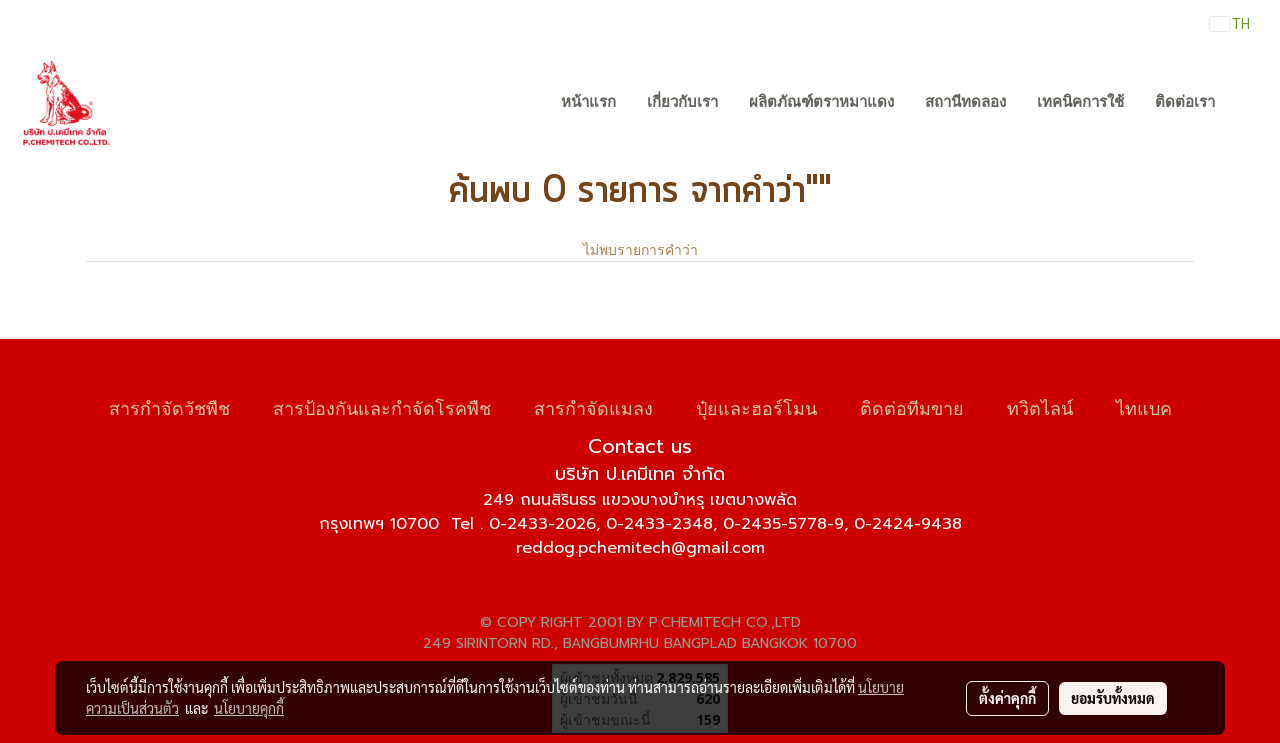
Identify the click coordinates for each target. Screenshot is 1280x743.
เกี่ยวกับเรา (682, 102)
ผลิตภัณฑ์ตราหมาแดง (821, 102)
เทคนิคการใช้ (1080, 102)
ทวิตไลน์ (1040, 406)
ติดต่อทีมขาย (912, 406)
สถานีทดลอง (965, 102)
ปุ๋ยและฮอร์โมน (756, 406)
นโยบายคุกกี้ (249, 708)
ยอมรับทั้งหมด (1113, 698)
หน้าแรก (588, 102)
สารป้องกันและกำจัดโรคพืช (382, 406)
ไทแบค (1144, 406)
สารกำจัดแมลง (593, 406)
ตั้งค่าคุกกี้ (1007, 698)
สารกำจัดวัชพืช (169, 406)
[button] (1249, 103)
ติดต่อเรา (1185, 102)
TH (1230, 24)
